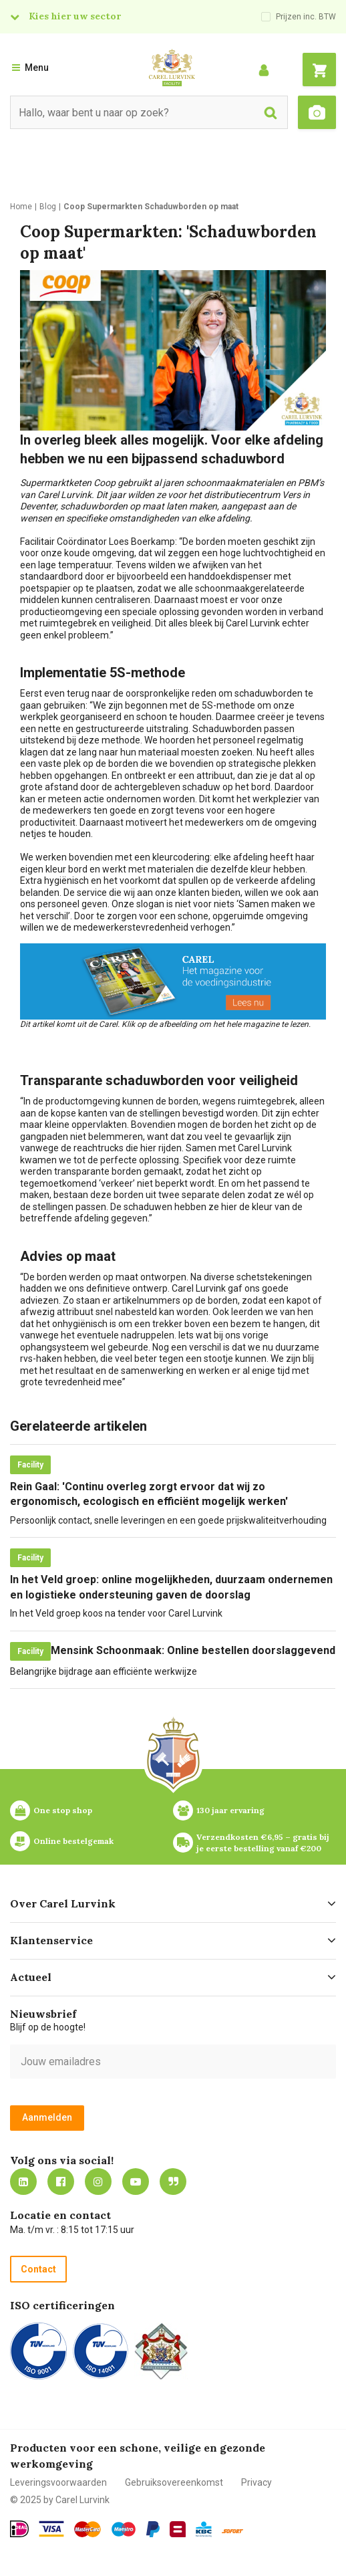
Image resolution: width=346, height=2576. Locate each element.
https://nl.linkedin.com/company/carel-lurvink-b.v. (23, 2181)
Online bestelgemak (73, 1841)
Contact (38, 2269)
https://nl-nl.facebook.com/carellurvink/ (60, 2181)
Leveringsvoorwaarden (58, 2482)
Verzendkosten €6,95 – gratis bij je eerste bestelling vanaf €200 (263, 1842)
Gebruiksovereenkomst (174, 2482)
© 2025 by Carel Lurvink (60, 2499)
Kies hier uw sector (75, 16)
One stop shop (62, 1810)
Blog (173, 2181)
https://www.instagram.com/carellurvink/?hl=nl (98, 2181)
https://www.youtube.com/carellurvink (135, 2181)
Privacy (256, 2482)
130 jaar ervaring (230, 1810)
